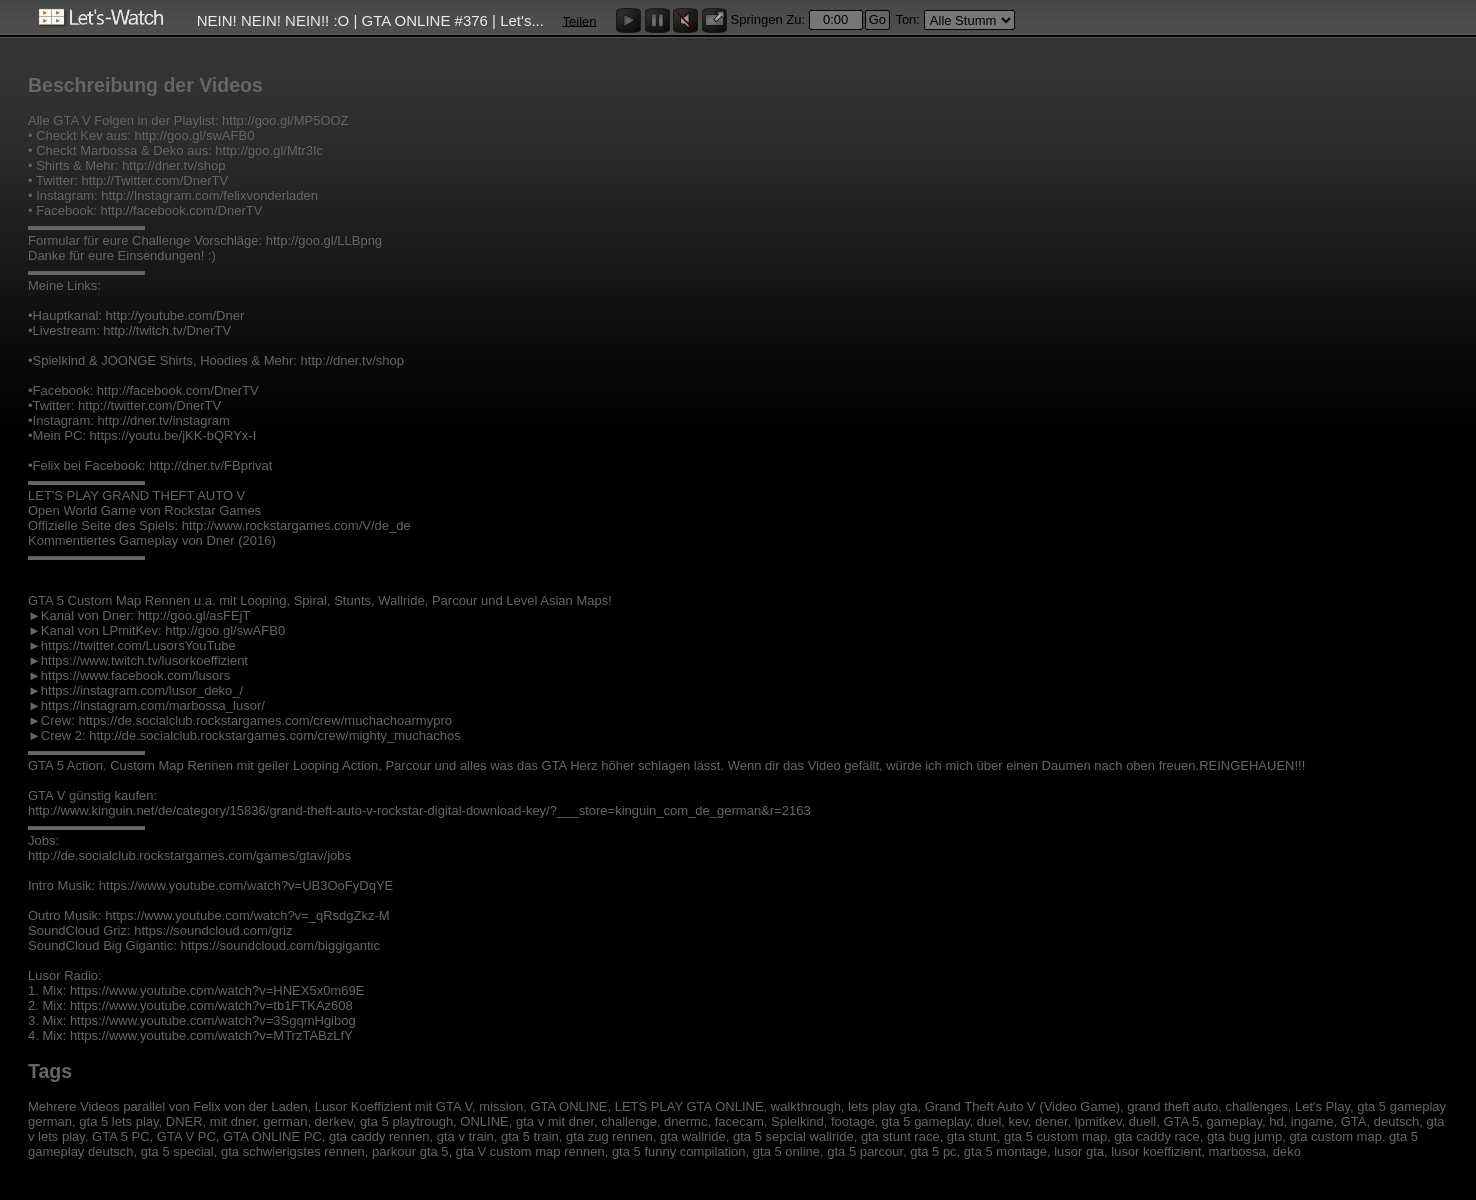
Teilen (580, 20)
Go (877, 19)
